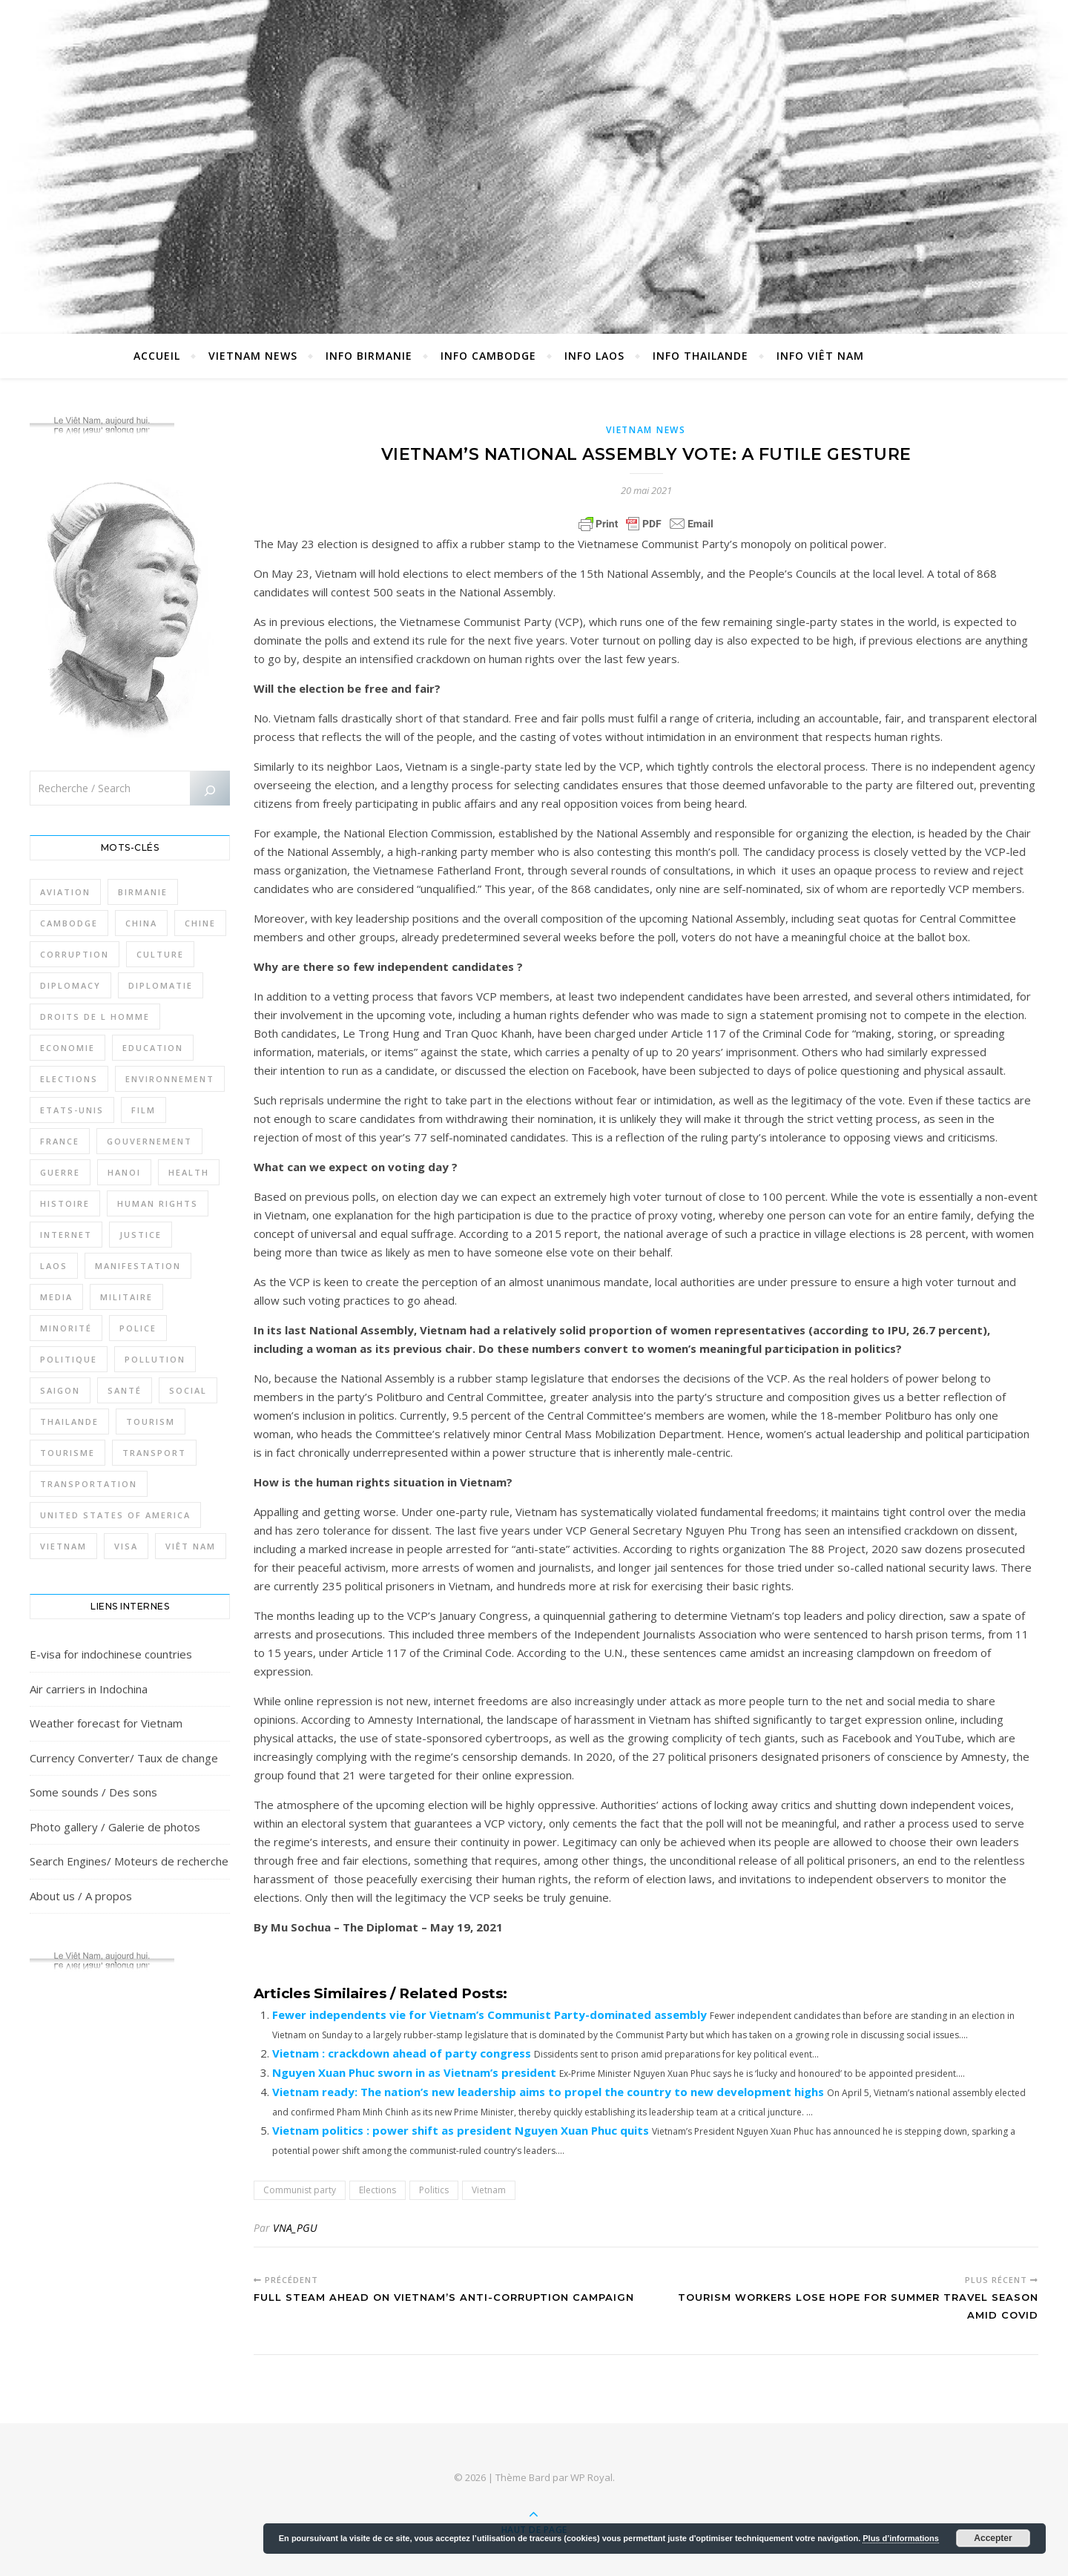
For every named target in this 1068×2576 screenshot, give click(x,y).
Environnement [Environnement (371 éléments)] (169, 1078)
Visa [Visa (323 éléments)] (126, 1546)
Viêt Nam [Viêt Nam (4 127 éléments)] (190, 1546)
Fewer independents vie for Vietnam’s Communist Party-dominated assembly (489, 2014)
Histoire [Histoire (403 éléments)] (65, 1203)
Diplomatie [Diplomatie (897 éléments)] (160, 985)
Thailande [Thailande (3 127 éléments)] (69, 1421)
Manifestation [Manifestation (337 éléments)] (138, 1265)
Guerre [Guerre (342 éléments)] (60, 1172)
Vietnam (489, 2190)
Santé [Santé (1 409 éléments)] (125, 1390)
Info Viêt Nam (820, 356)
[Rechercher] (210, 791)
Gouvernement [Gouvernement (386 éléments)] (149, 1141)
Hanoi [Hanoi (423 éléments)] (124, 1172)
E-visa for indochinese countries (111, 1654)
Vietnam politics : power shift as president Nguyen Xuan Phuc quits (460, 2130)
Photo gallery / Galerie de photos (115, 1826)
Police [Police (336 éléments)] (137, 1328)
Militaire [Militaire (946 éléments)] (126, 1296)
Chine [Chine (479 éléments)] (200, 923)
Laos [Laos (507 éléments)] (53, 1265)
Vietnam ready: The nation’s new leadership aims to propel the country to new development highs (548, 2091)
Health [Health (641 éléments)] (188, 1172)
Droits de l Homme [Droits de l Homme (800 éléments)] (95, 1016)
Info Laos (594, 356)
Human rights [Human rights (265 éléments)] (157, 1203)
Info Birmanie (369, 356)
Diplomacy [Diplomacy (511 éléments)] (70, 985)
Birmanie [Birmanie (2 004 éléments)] (143, 891)
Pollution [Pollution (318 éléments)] (155, 1359)
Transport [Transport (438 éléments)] (154, 1452)
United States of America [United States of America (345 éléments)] (115, 1515)
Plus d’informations (901, 2538)
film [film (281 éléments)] (143, 1110)
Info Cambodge (488, 356)
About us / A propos (81, 1895)
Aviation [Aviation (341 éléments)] (65, 891)
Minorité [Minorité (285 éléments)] (66, 1328)
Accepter (993, 2538)
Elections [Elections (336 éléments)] (69, 1078)
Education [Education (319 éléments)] (152, 1047)
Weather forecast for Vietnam (106, 1723)
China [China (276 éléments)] (141, 923)
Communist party (299, 2190)
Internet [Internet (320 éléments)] (66, 1234)
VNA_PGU (295, 2228)
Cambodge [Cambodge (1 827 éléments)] (69, 923)
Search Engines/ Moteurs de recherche (129, 1861)
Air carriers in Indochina (89, 1688)
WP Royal (591, 2477)
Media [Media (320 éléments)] (56, 1296)
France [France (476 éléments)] (59, 1141)
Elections (377, 2190)
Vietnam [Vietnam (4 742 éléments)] (63, 1546)
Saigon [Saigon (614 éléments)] (60, 1390)
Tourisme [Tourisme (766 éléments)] (67, 1452)
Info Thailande (700, 356)
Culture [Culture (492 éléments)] (160, 954)
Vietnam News (252, 356)
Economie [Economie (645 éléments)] (67, 1047)
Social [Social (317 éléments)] (188, 1390)
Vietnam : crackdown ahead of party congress (401, 2053)
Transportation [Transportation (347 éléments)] (88, 1483)
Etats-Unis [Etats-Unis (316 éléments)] (72, 1110)
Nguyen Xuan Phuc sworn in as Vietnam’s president (414, 2072)
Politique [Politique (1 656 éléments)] (68, 1359)
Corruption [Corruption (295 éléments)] (74, 954)
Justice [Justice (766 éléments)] (140, 1234)
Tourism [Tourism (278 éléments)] (150, 1421)
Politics (434, 2190)
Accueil (157, 356)
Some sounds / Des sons (93, 1792)
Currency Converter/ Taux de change (124, 1757)
